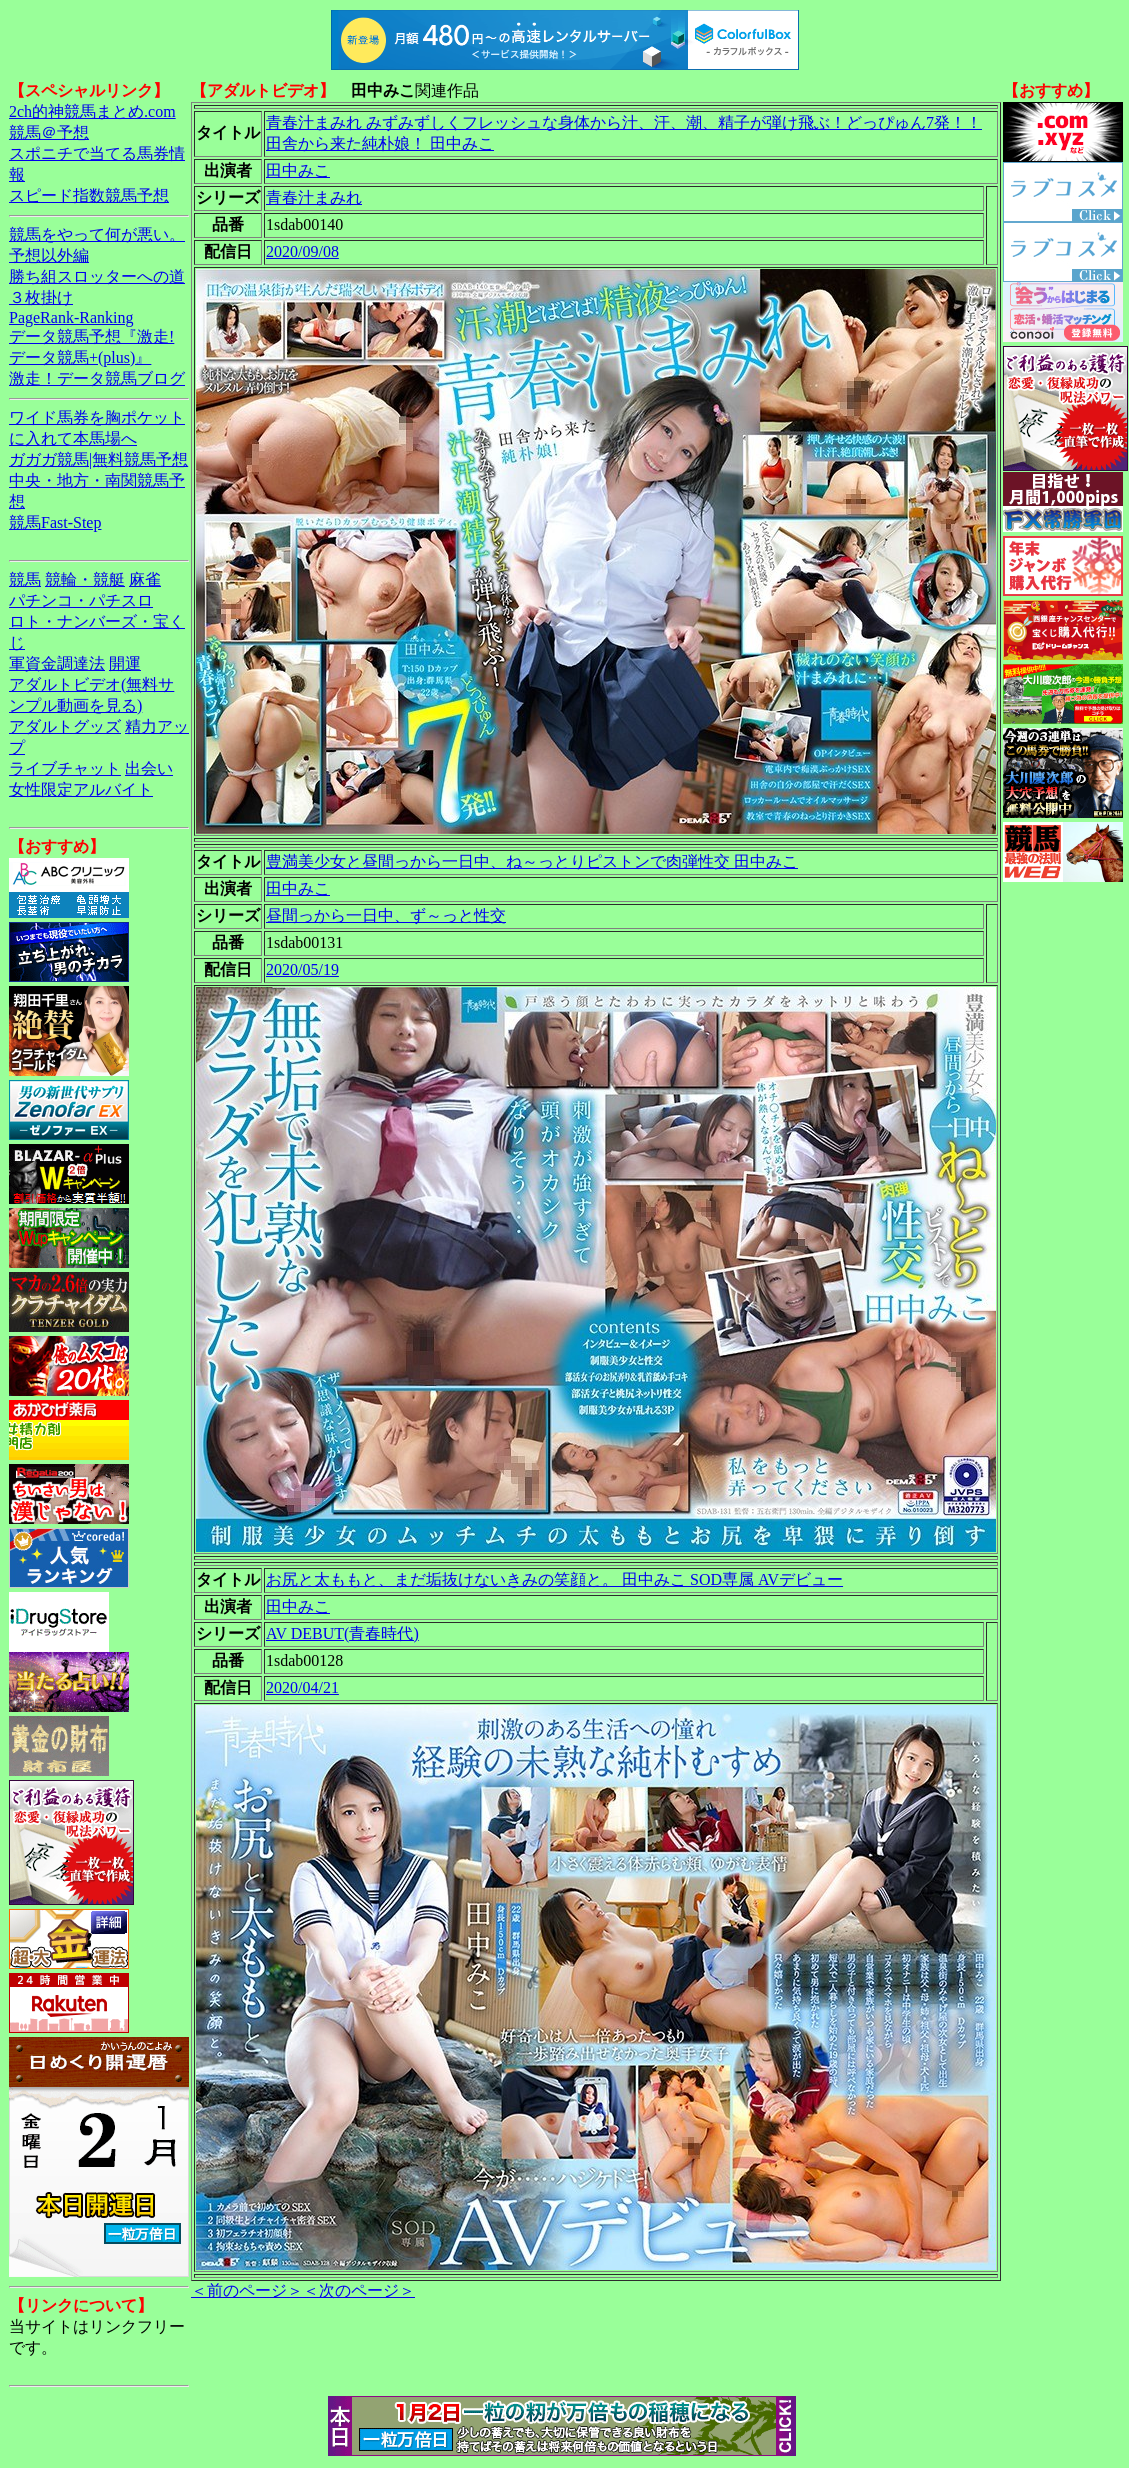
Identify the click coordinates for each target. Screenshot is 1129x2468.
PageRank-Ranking (71, 317)
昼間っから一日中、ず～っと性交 (386, 915)
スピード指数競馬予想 (89, 195)
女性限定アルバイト (81, 789)
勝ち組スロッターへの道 (97, 276)
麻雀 (145, 579)
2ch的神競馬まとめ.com (92, 111)
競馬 (25, 579)
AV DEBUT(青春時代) (342, 1633)
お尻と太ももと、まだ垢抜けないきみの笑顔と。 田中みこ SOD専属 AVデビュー (554, 1579)
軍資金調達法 (57, 663)
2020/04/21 (302, 1687)
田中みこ (298, 170)
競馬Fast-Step (55, 522)
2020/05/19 (302, 969)
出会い (149, 768)
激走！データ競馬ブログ (97, 378)
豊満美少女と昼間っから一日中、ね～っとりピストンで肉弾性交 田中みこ (532, 861)
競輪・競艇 (85, 579)
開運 (125, 663)
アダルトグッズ (65, 726)
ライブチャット (65, 768)
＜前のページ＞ (247, 2290)
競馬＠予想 (49, 132)
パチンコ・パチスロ (81, 600)
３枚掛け (41, 297)
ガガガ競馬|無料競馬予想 (98, 459)
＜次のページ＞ (359, 2290)
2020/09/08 (302, 251)
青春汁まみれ (314, 197)
